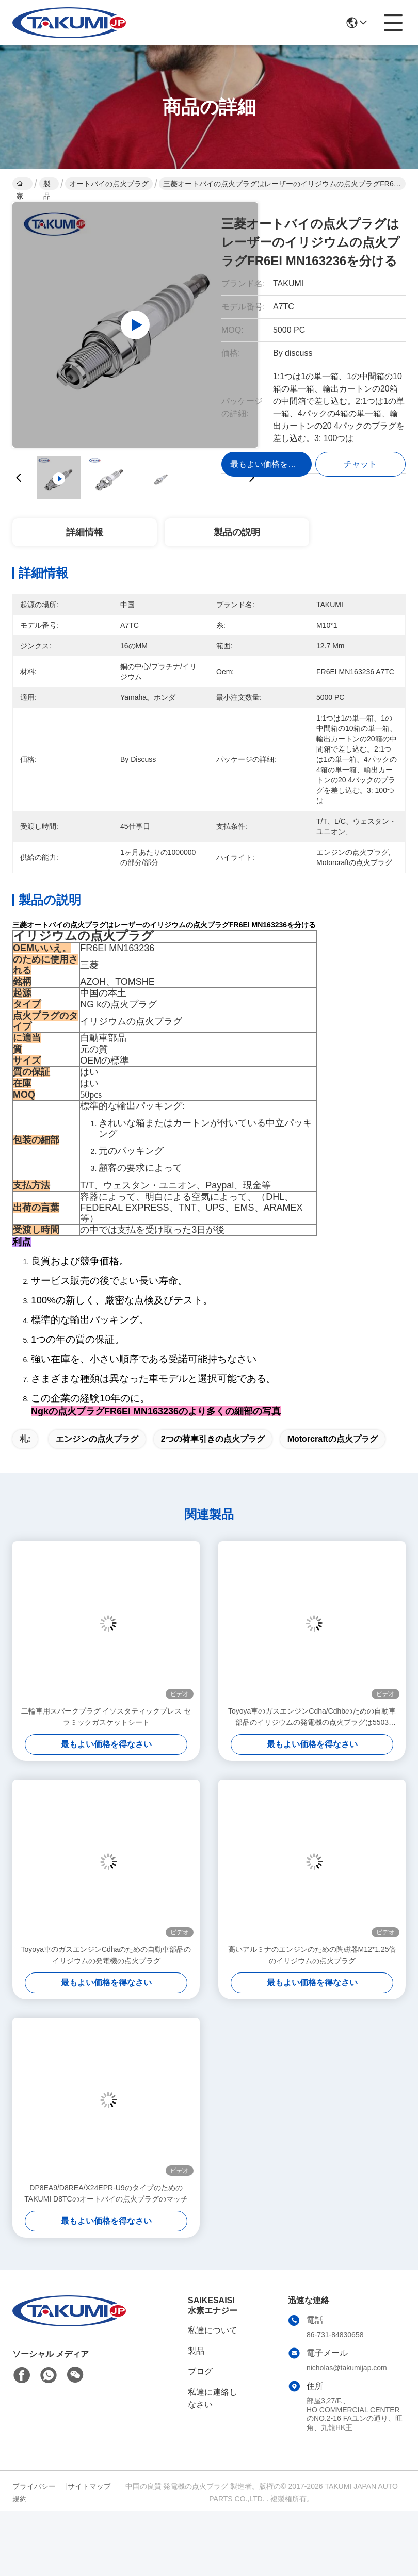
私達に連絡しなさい (212, 2398)
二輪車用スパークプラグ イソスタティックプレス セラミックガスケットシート (106, 1716)
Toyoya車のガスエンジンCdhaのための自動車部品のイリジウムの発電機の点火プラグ (106, 1955)
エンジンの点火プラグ (97, 1438)
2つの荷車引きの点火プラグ (213, 1438)
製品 (47, 185)
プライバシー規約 (34, 2492)
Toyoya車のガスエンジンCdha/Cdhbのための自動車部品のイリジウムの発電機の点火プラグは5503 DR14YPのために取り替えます (312, 1717)
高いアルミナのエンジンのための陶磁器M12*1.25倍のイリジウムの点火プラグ (312, 1955)
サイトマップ (89, 2486)
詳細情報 (84, 532)
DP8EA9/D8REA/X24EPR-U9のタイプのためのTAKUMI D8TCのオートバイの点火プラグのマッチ (105, 2193)
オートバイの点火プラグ (109, 184)
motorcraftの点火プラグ (332, 1438)
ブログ (200, 2371)
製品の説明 (237, 532)
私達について (212, 2330)
